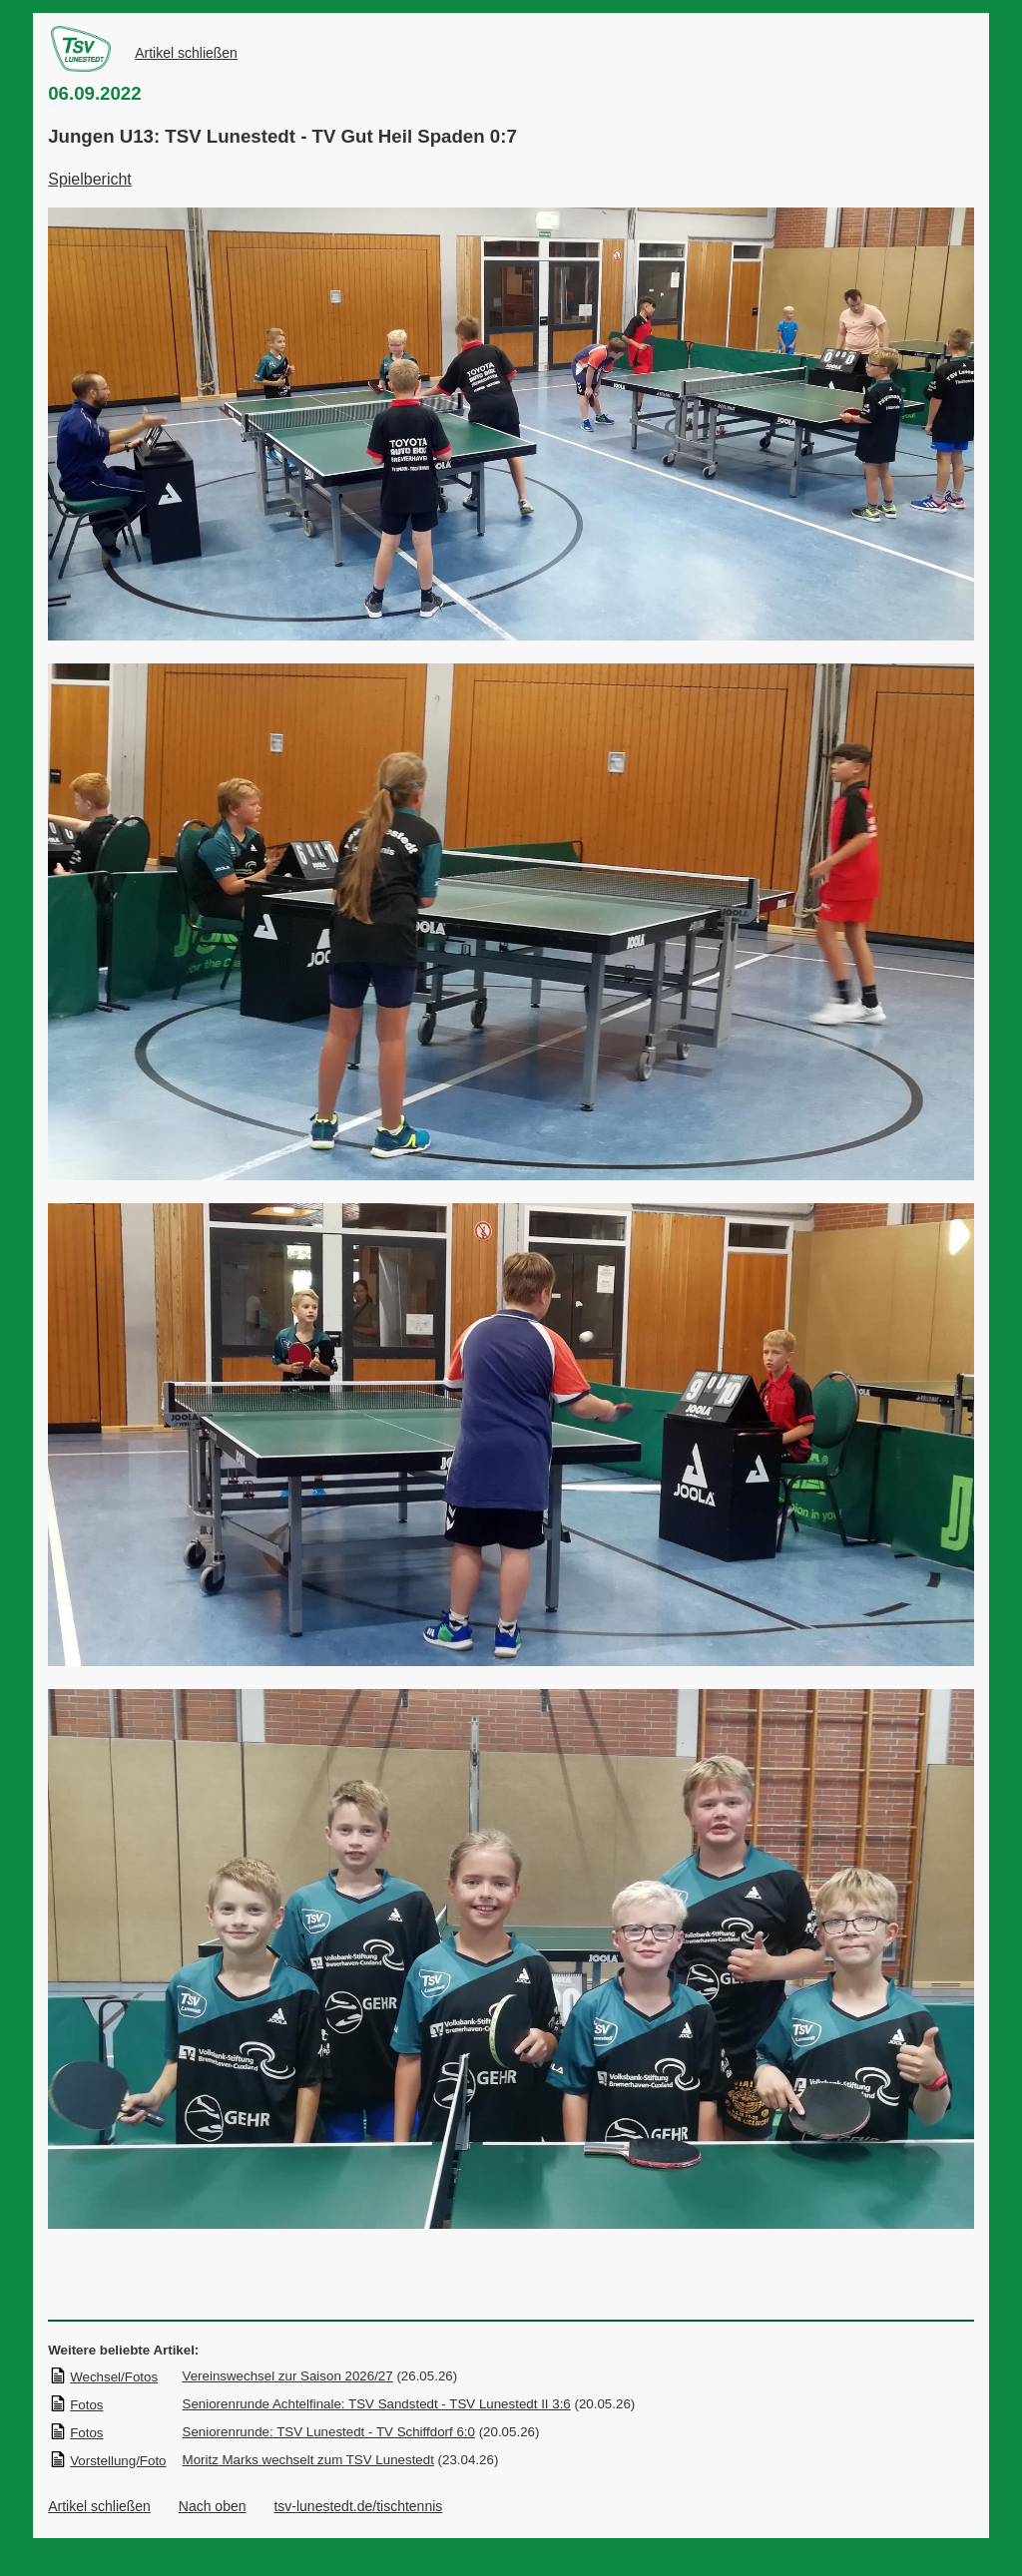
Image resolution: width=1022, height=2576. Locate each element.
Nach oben (213, 2506)
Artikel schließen (186, 53)
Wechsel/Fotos (103, 2376)
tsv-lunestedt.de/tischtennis (357, 2506)
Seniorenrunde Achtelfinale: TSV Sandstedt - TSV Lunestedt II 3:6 (377, 2403)
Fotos (76, 2404)
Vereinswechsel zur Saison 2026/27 (288, 2375)
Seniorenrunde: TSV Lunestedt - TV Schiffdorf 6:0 (329, 2431)
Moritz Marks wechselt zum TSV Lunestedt (308, 2459)
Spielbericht (90, 179)
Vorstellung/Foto (107, 2460)
